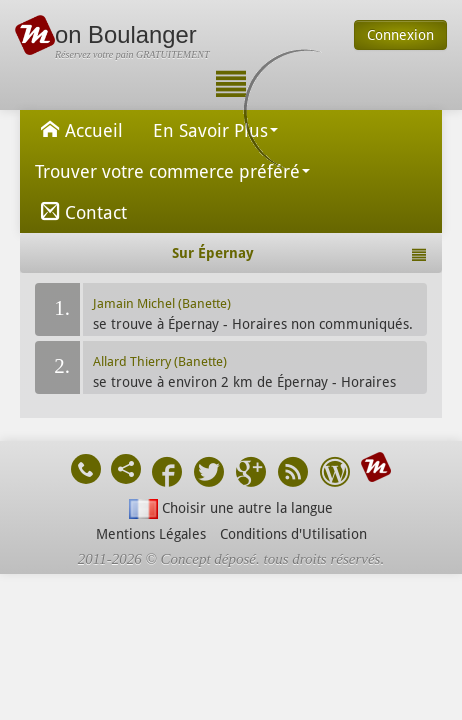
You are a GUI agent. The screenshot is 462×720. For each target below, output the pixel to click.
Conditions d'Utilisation (293, 534)
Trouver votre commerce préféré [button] (172, 171)
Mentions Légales (151, 534)
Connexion (400, 35)
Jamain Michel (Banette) (162, 303)
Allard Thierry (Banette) (160, 361)
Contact (81, 211)
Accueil (79, 129)
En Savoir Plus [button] (215, 130)
